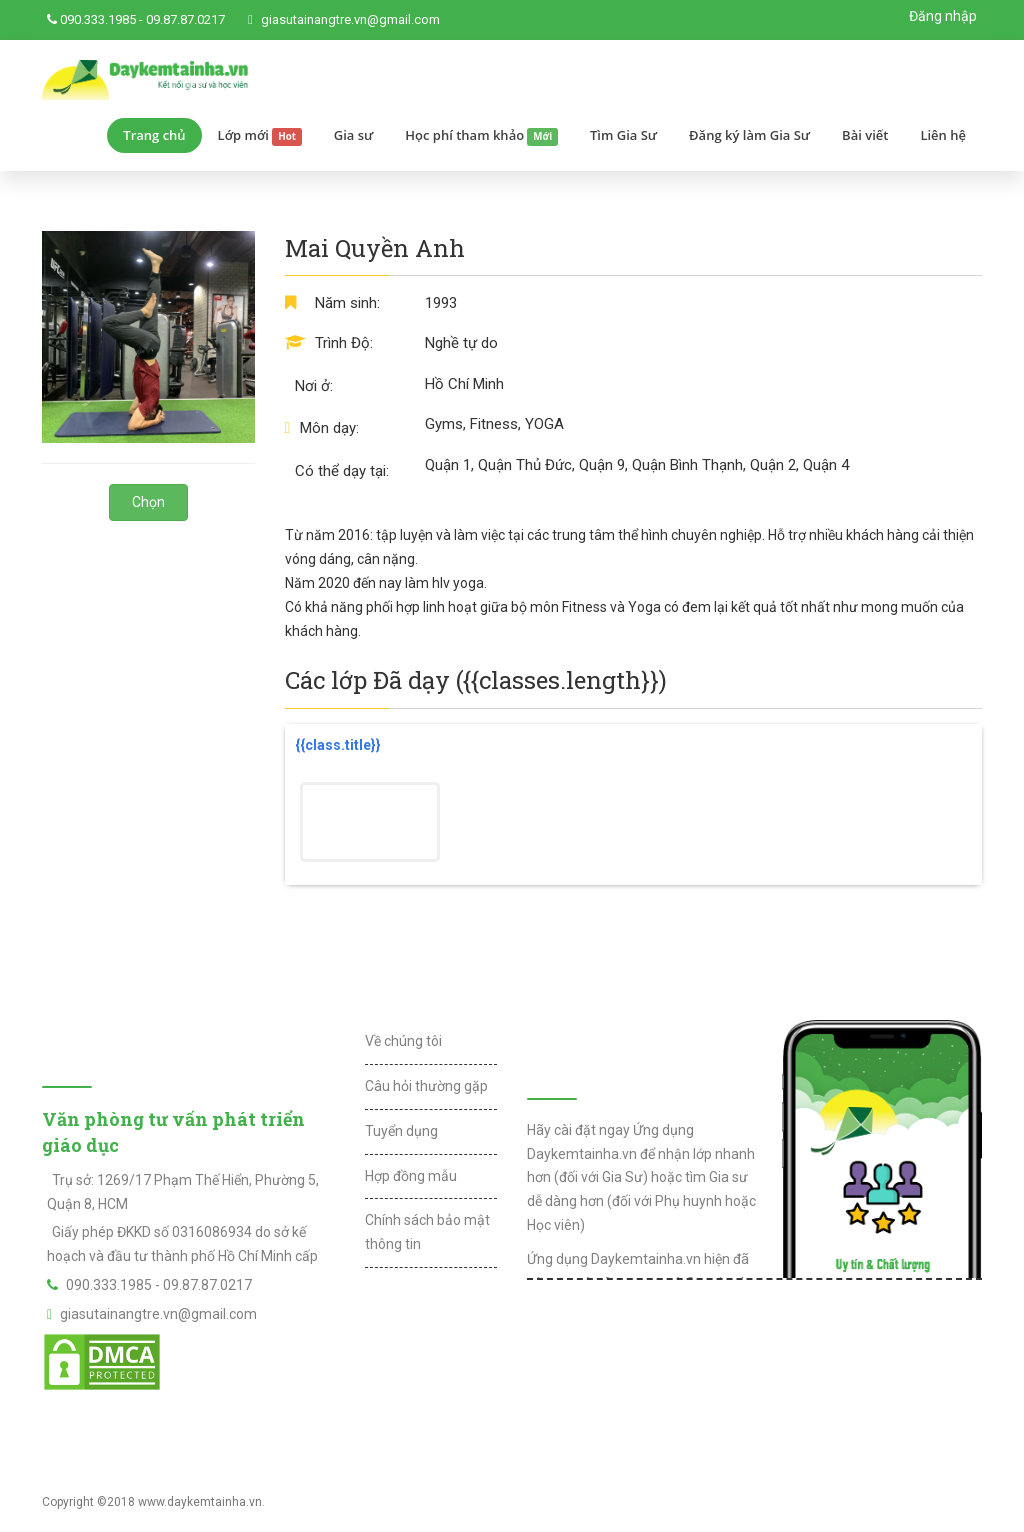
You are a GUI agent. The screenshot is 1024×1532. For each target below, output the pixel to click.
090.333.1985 (98, 19)
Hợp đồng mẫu (411, 1176)
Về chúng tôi (403, 1041)
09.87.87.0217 (185, 19)
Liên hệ (943, 135)
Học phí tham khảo (481, 136)
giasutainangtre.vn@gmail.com (350, 19)
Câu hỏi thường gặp (426, 1086)
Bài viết (865, 135)
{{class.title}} (338, 745)
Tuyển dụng (401, 1131)
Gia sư (354, 135)
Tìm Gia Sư (623, 135)
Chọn (148, 502)
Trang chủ (154, 135)
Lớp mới (260, 136)
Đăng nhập (943, 16)
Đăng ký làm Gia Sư (749, 135)
